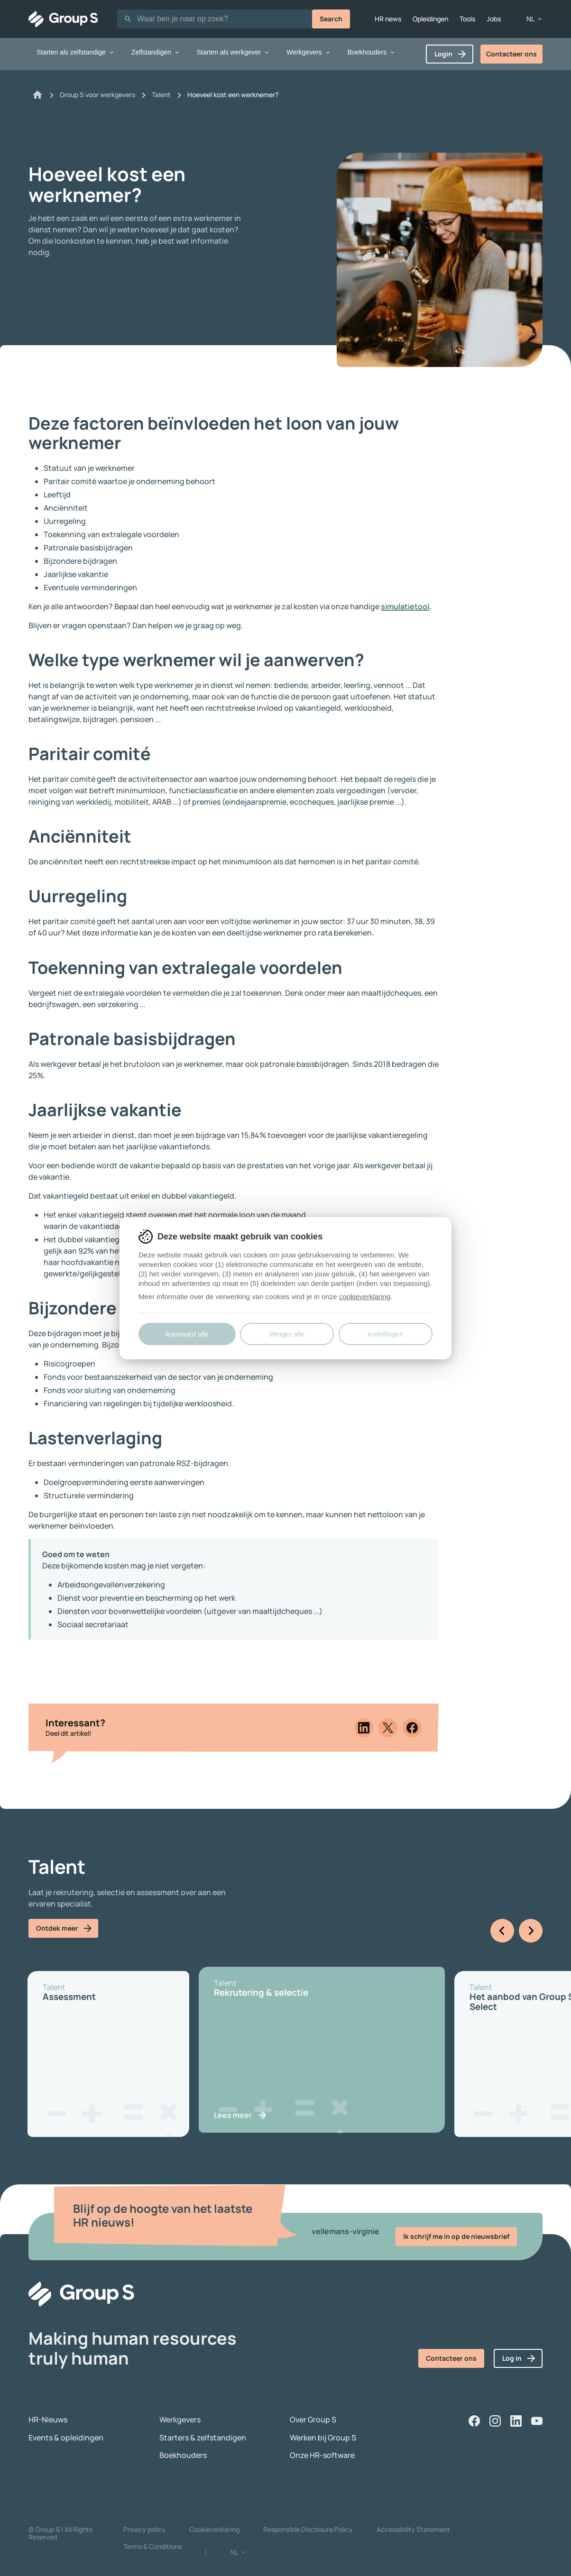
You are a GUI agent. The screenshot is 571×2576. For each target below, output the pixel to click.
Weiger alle (287, 1334)
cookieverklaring (364, 1297)
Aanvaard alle (187, 1334)
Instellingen (386, 1334)
